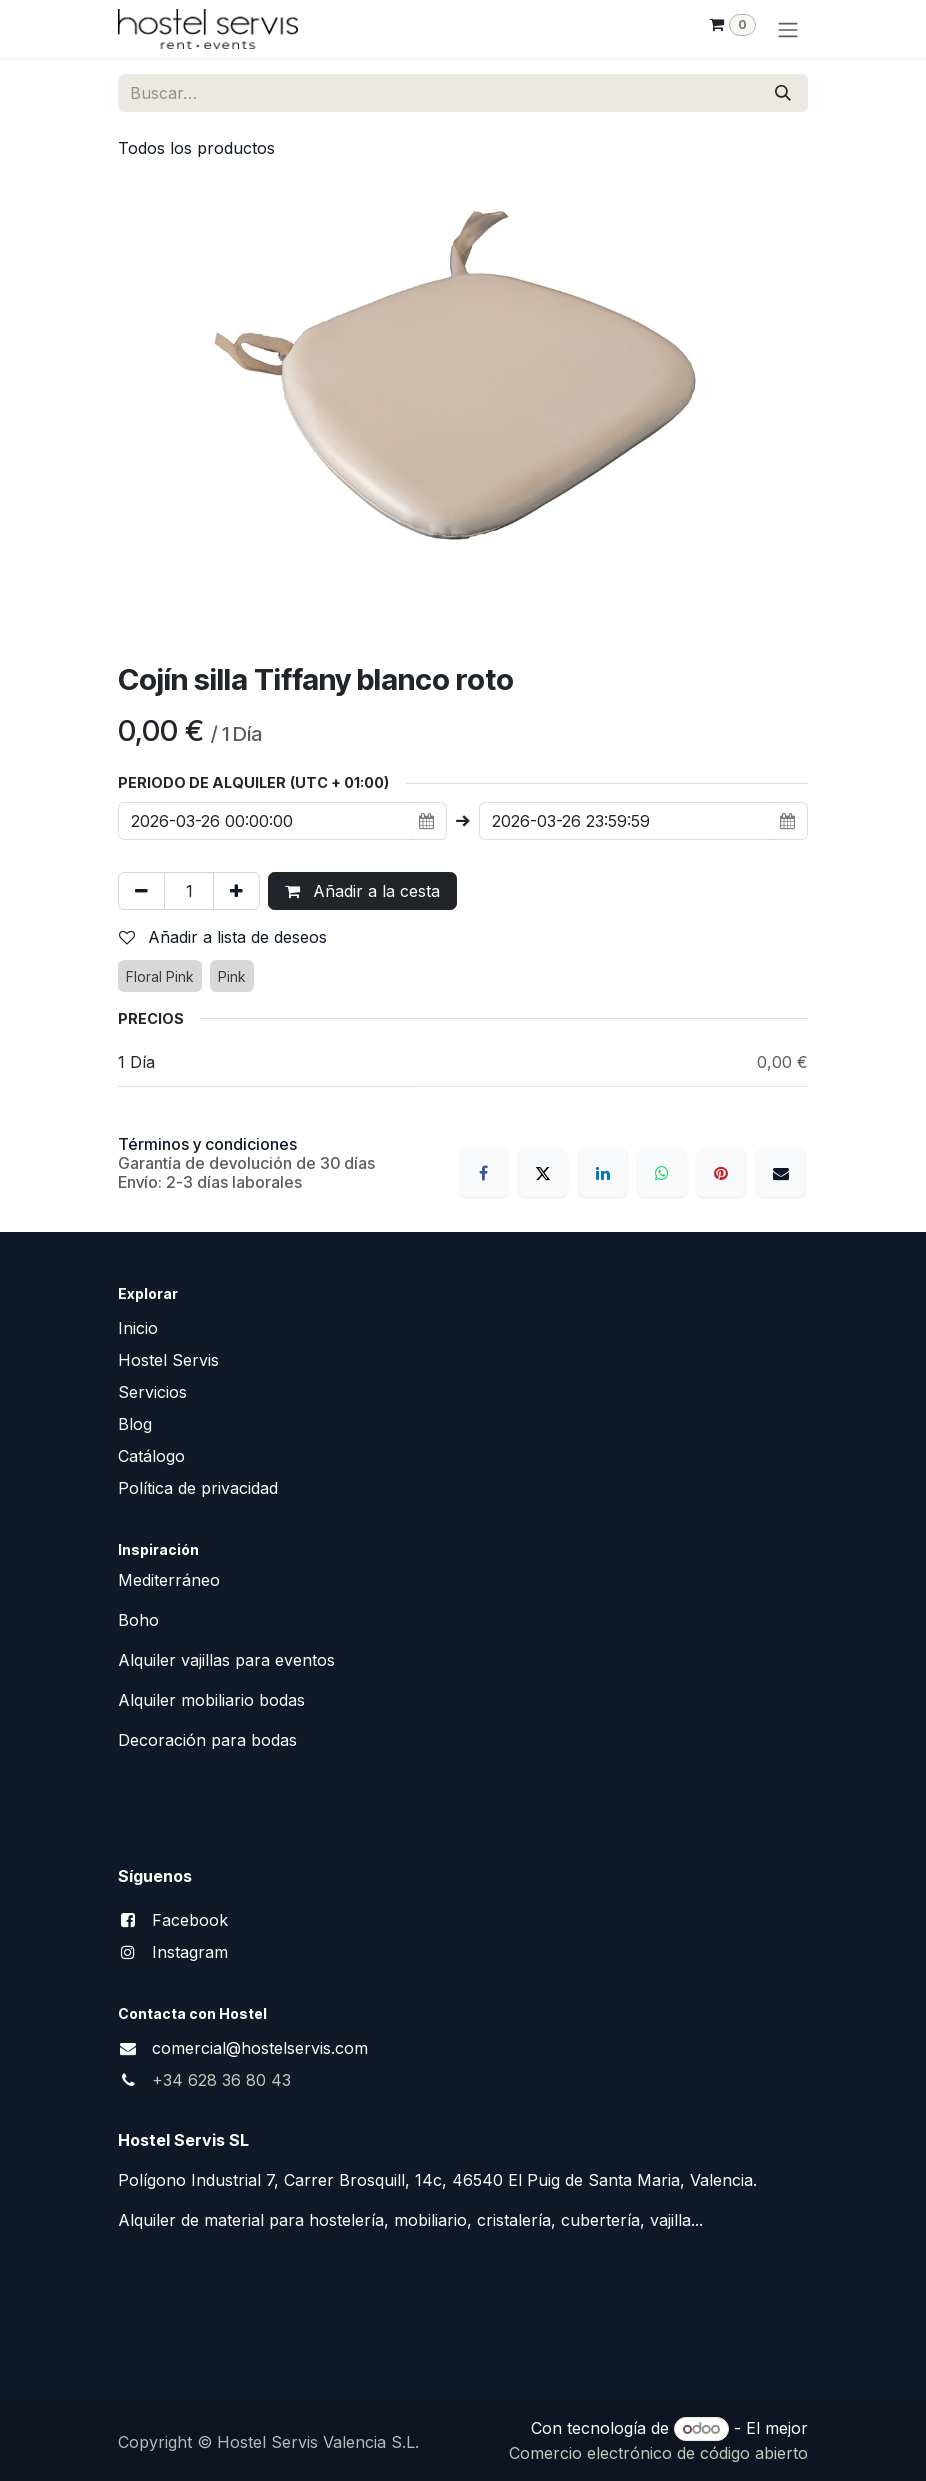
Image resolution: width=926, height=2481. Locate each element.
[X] (543, 1173)
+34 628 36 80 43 (221, 2080)
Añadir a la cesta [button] (362, 891)
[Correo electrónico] (781, 1173)
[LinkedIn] (603, 1173)
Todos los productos (196, 148)
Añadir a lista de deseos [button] (223, 937)
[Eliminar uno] (141, 891)
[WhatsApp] (662, 1173)
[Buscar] (783, 93)
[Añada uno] (236, 891)
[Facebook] (484, 1173)
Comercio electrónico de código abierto (658, 2453)
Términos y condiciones (207, 1144)
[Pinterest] (721, 1173)
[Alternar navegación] (788, 29)
